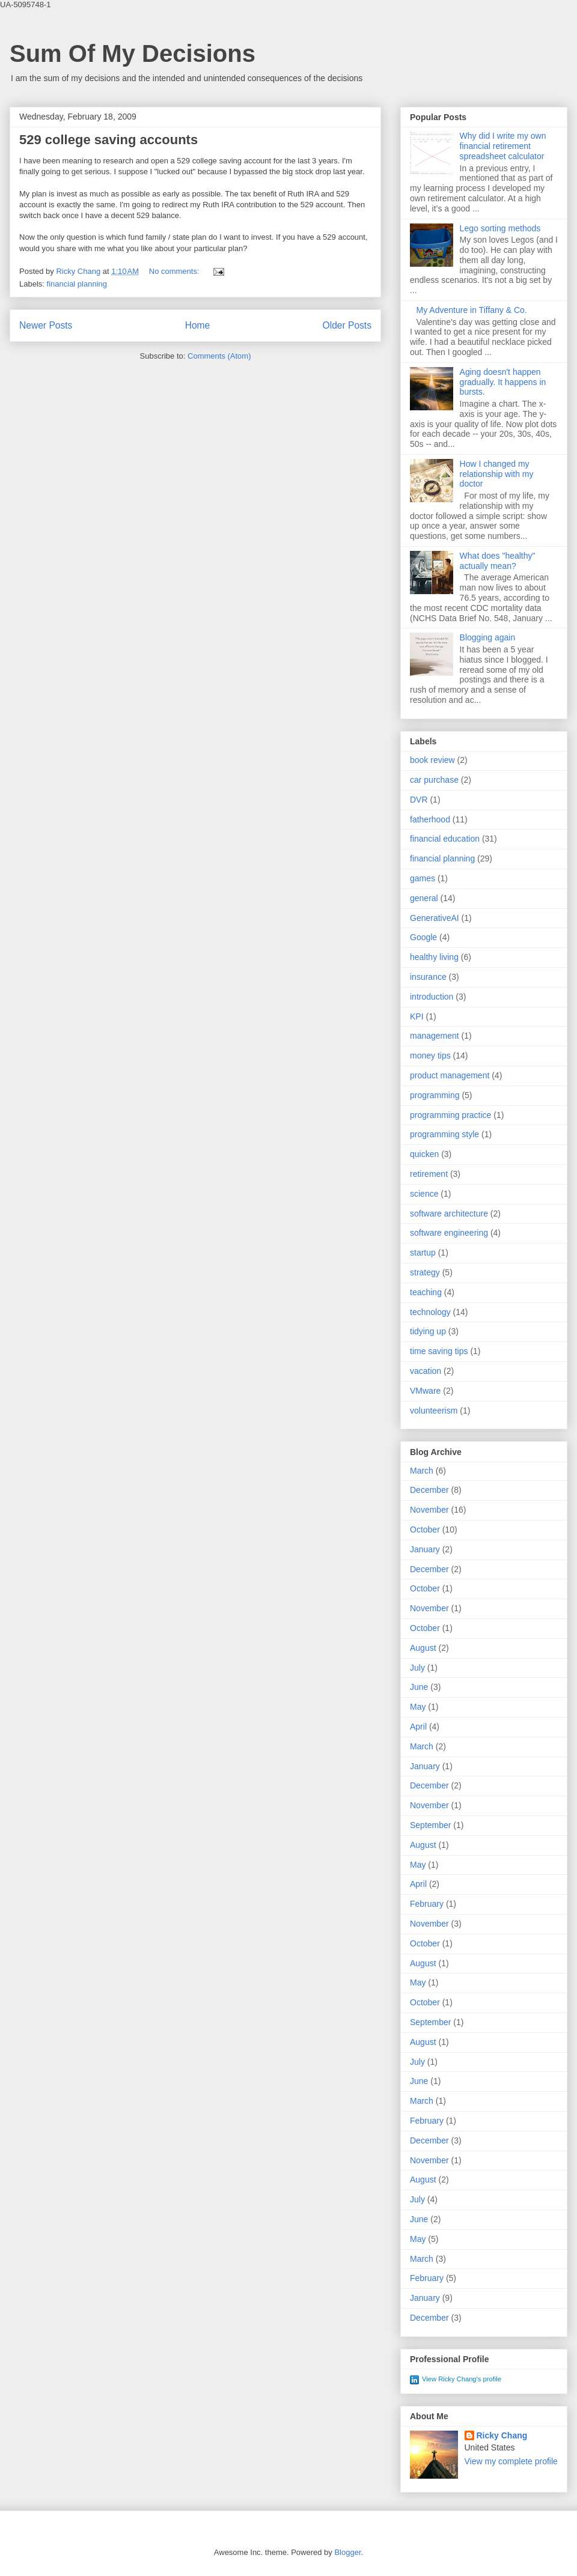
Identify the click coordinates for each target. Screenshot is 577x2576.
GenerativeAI (434, 918)
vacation (425, 1371)
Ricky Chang (502, 2435)
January (425, 1549)
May (418, 1707)
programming (434, 1095)
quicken (424, 1154)
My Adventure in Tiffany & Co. (472, 310)
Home (197, 325)
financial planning (77, 283)
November (429, 1509)
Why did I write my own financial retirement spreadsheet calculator (503, 146)
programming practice (450, 1115)
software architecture (449, 1213)
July (417, 1667)
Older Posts (347, 325)
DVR (419, 799)
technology (430, 1312)
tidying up (428, 1331)
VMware (425, 1391)
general (424, 898)
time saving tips (439, 1351)
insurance (428, 977)
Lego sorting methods (500, 228)
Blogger (347, 2552)
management (434, 1035)
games (422, 878)
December (429, 1490)
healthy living (434, 957)
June (419, 1687)
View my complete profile (511, 2461)
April (418, 1726)
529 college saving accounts (108, 139)
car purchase (434, 780)
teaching (426, 1292)
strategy (425, 1272)
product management (449, 1075)
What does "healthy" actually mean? (498, 561)
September (430, 1825)
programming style (444, 1134)
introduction (431, 996)
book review (432, 760)
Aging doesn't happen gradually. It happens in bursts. (503, 382)
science (424, 1193)
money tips (430, 1055)
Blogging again (488, 637)
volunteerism (433, 1410)
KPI (417, 1016)
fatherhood (430, 819)
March (421, 1470)
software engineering (449, 1233)
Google (423, 937)
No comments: (175, 271)
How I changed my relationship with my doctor (497, 474)
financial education (445, 838)
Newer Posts (45, 325)
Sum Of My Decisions (132, 53)
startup (423, 1252)
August (423, 1648)
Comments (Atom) (219, 355)
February (427, 1904)
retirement (429, 1174)
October (425, 1529)
